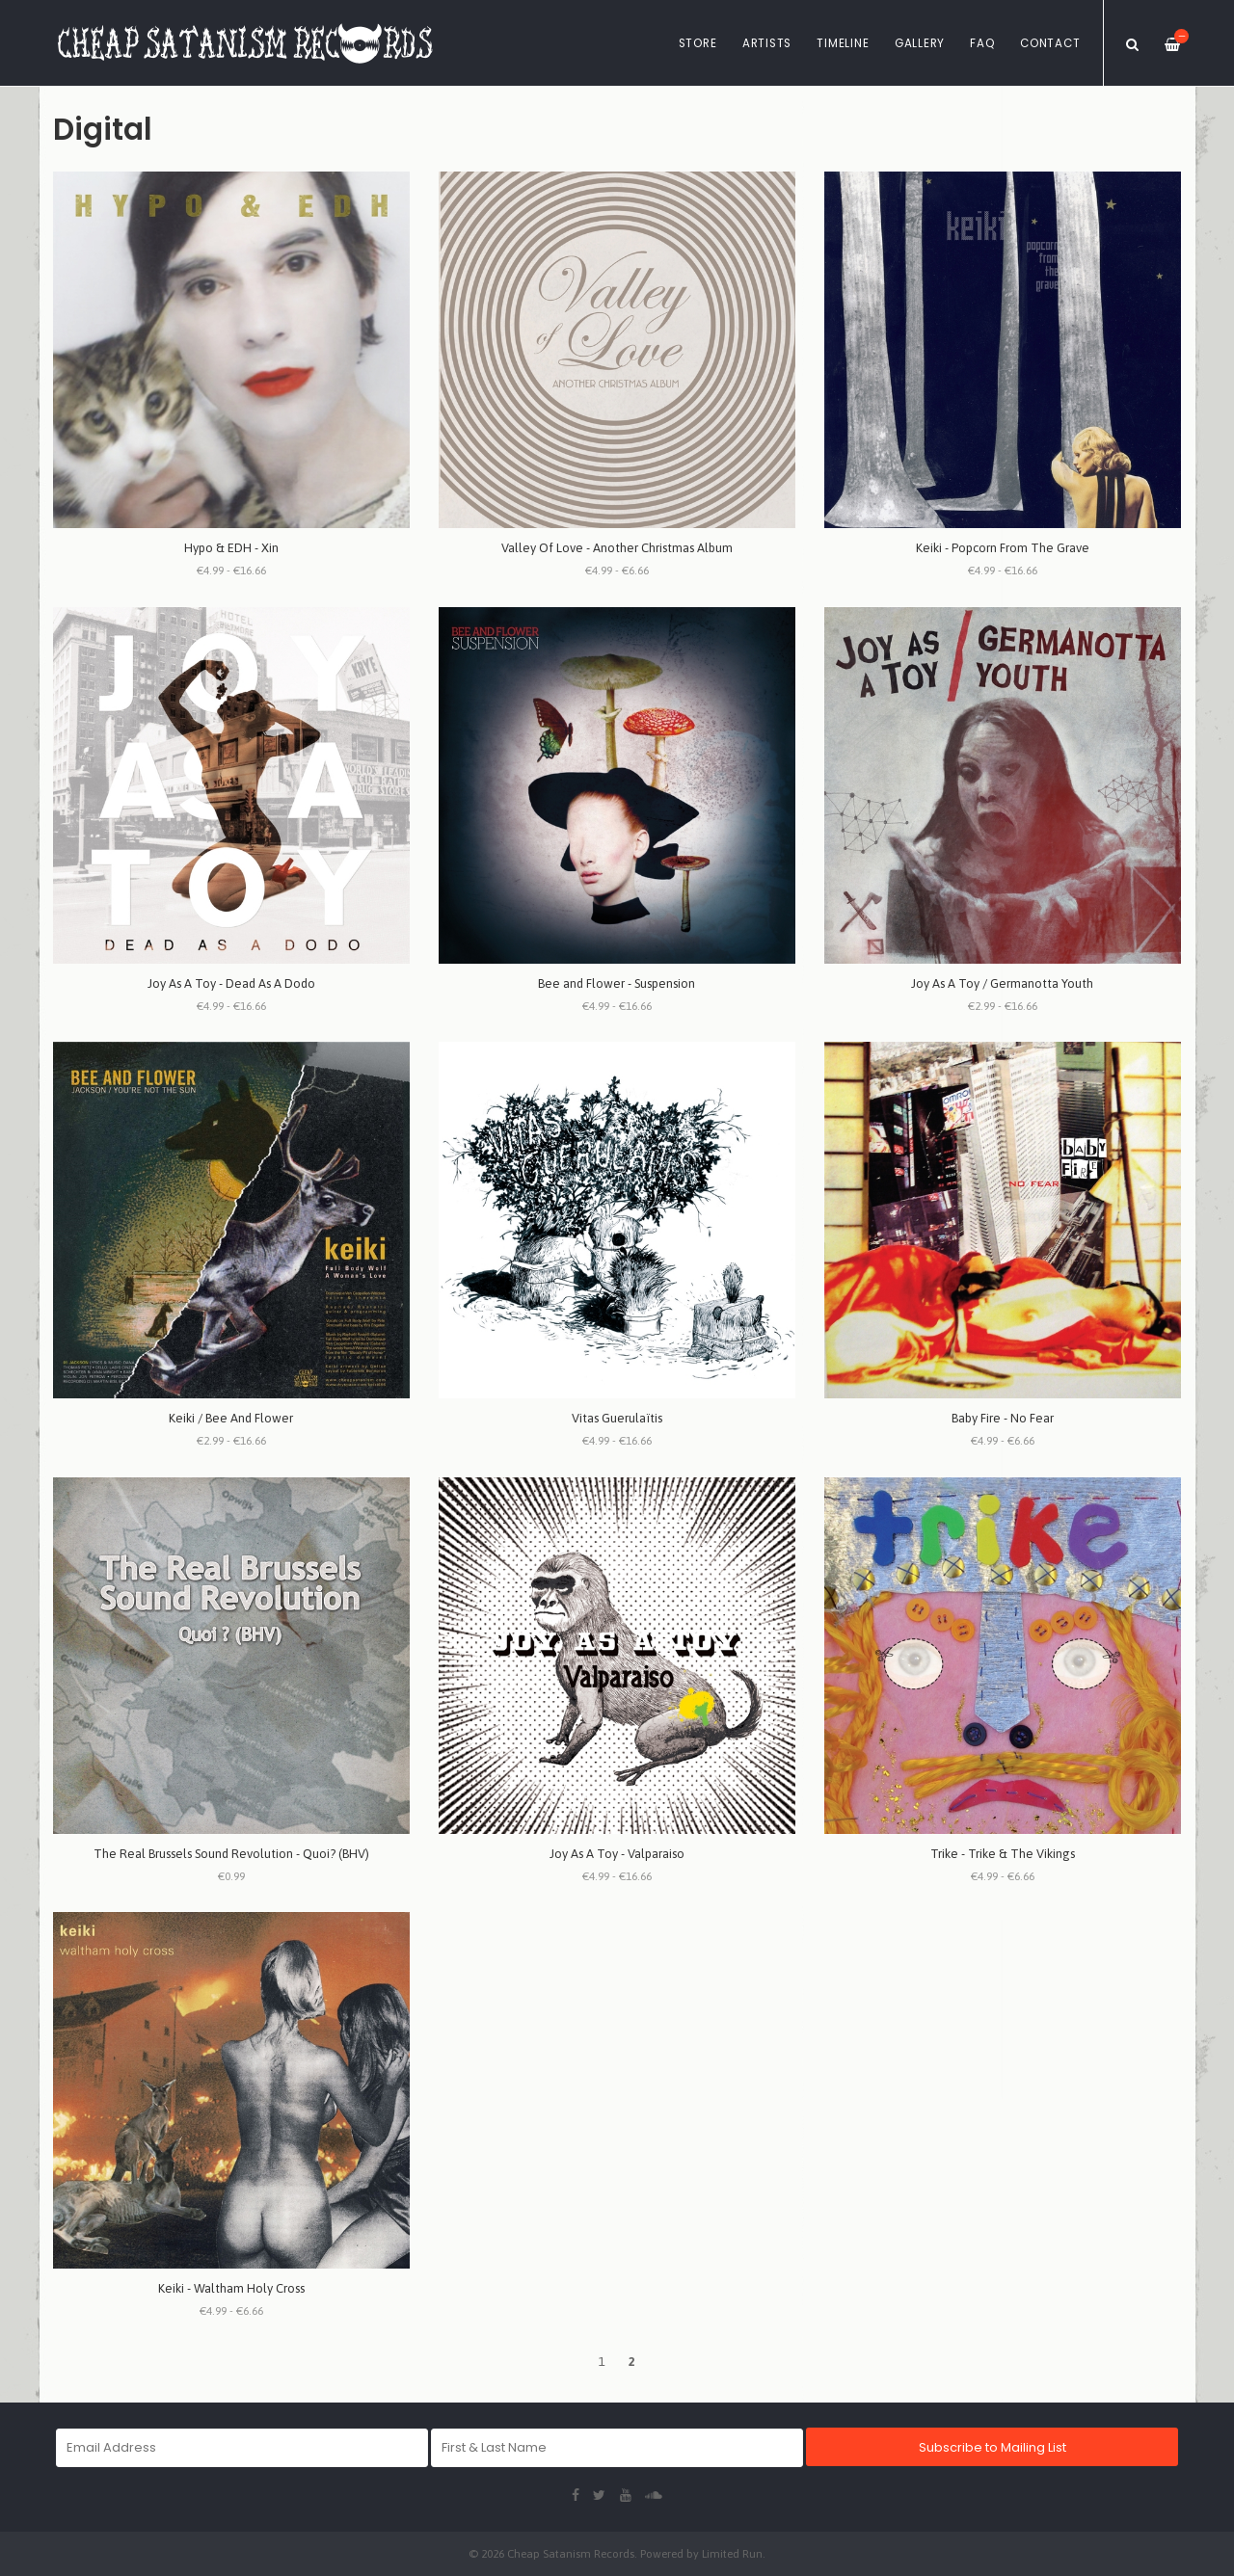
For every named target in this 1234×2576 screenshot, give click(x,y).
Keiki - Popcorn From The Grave (1002, 548)
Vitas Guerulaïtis (617, 1418)
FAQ (982, 43)
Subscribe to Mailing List (992, 2447)
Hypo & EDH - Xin (231, 548)
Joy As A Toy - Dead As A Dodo (231, 983)
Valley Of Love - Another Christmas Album (617, 548)
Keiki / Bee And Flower (231, 1418)
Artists (766, 43)
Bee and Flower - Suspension (616, 983)
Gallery (920, 43)
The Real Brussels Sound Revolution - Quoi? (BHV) (231, 1853)
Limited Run (732, 2553)
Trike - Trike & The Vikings (1002, 1853)
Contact (1050, 43)
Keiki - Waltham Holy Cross (231, 2288)
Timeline (843, 43)
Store (698, 43)
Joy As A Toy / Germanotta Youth (1002, 983)
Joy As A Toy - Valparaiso (617, 1853)
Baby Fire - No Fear (1003, 1418)
